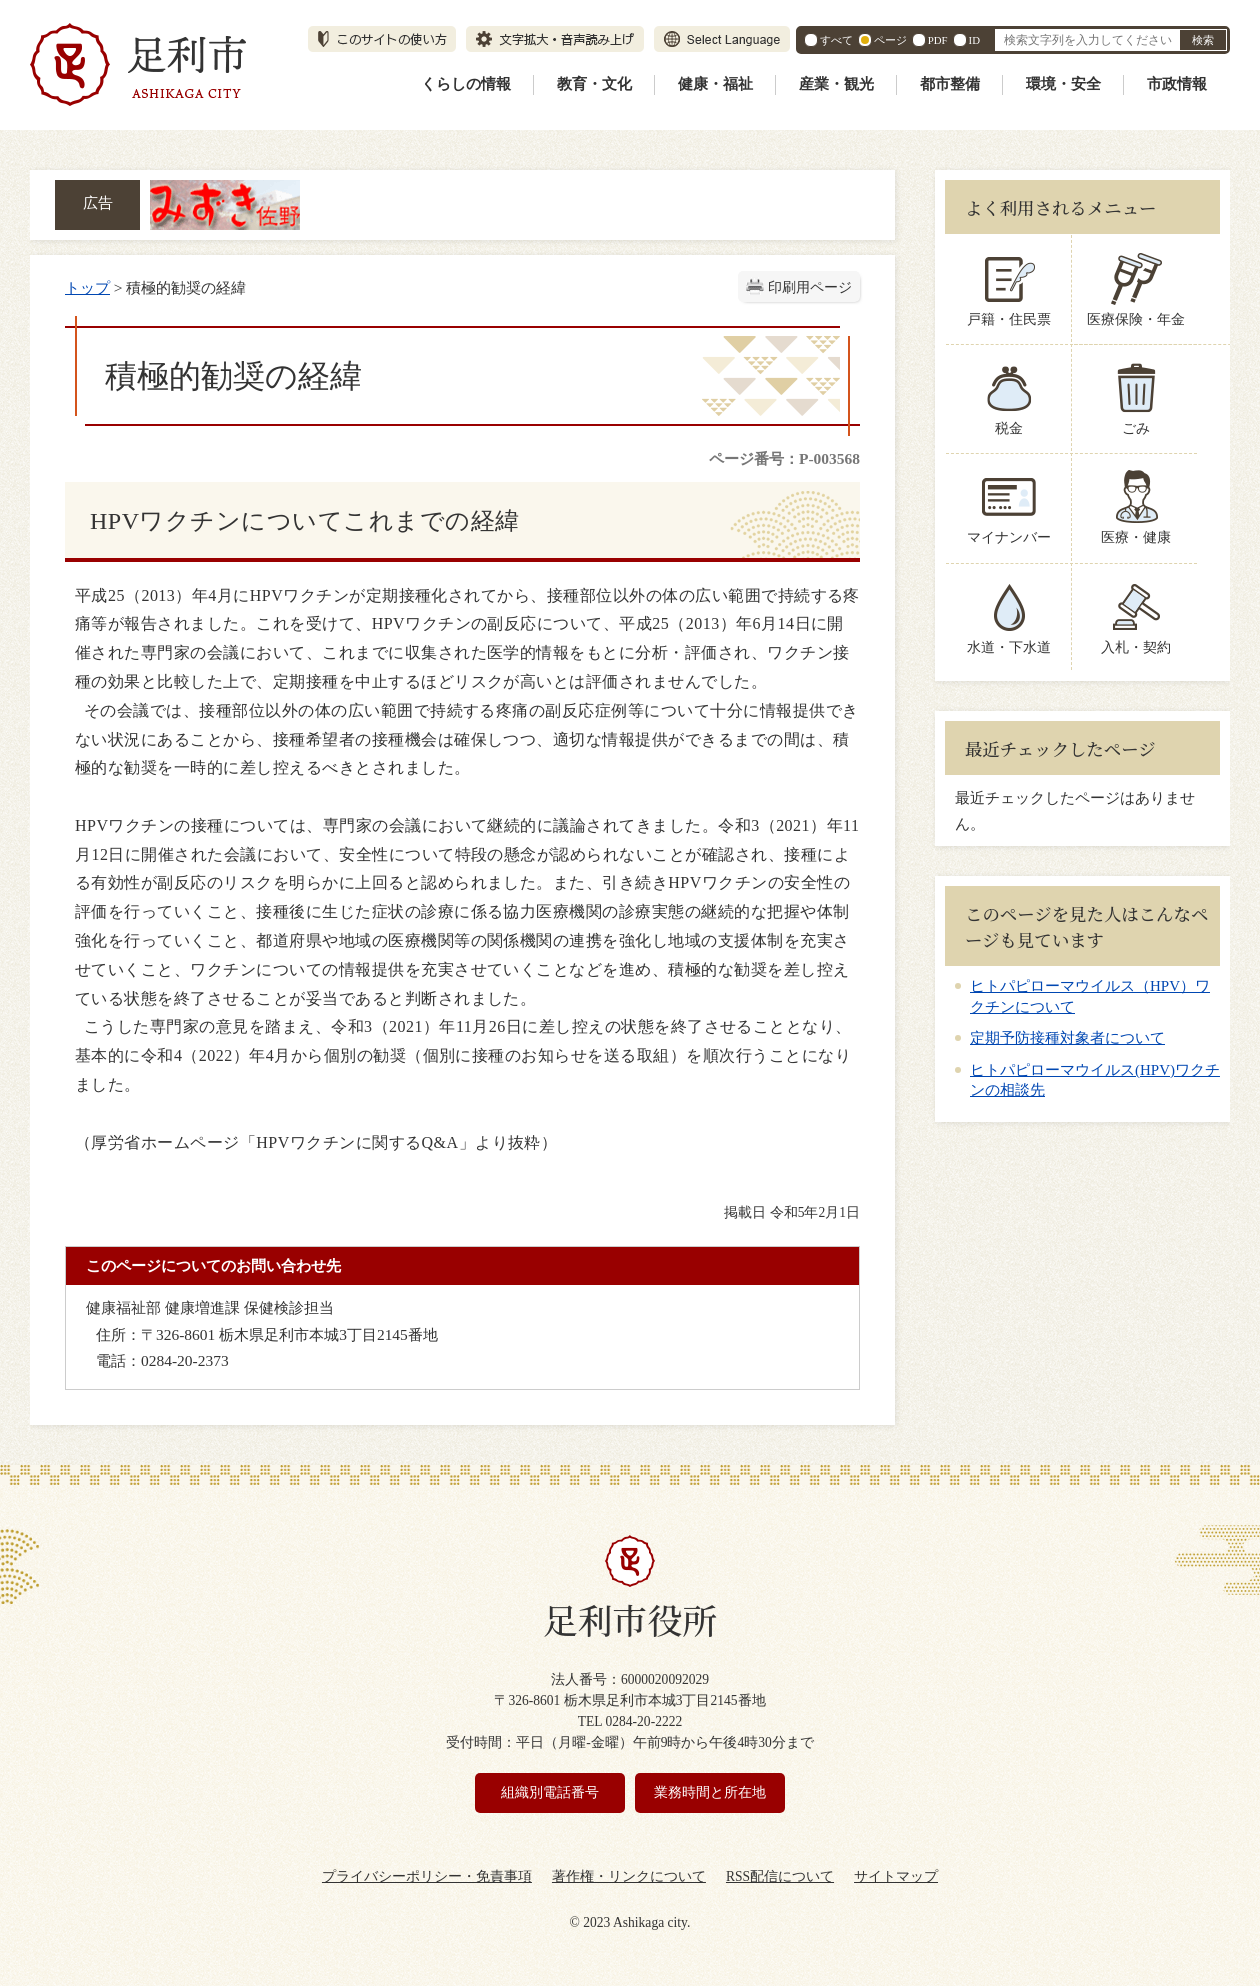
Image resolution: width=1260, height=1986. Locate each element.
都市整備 (950, 84)
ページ (890, 40)
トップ (87, 287)
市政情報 (1177, 84)
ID (974, 40)
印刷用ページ (810, 287)
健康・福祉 (715, 84)
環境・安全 (1063, 84)
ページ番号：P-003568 (784, 458)
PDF (938, 40)
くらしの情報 (466, 84)
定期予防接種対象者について (1067, 1038)
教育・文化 (594, 84)
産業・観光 (836, 84)
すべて (836, 40)
